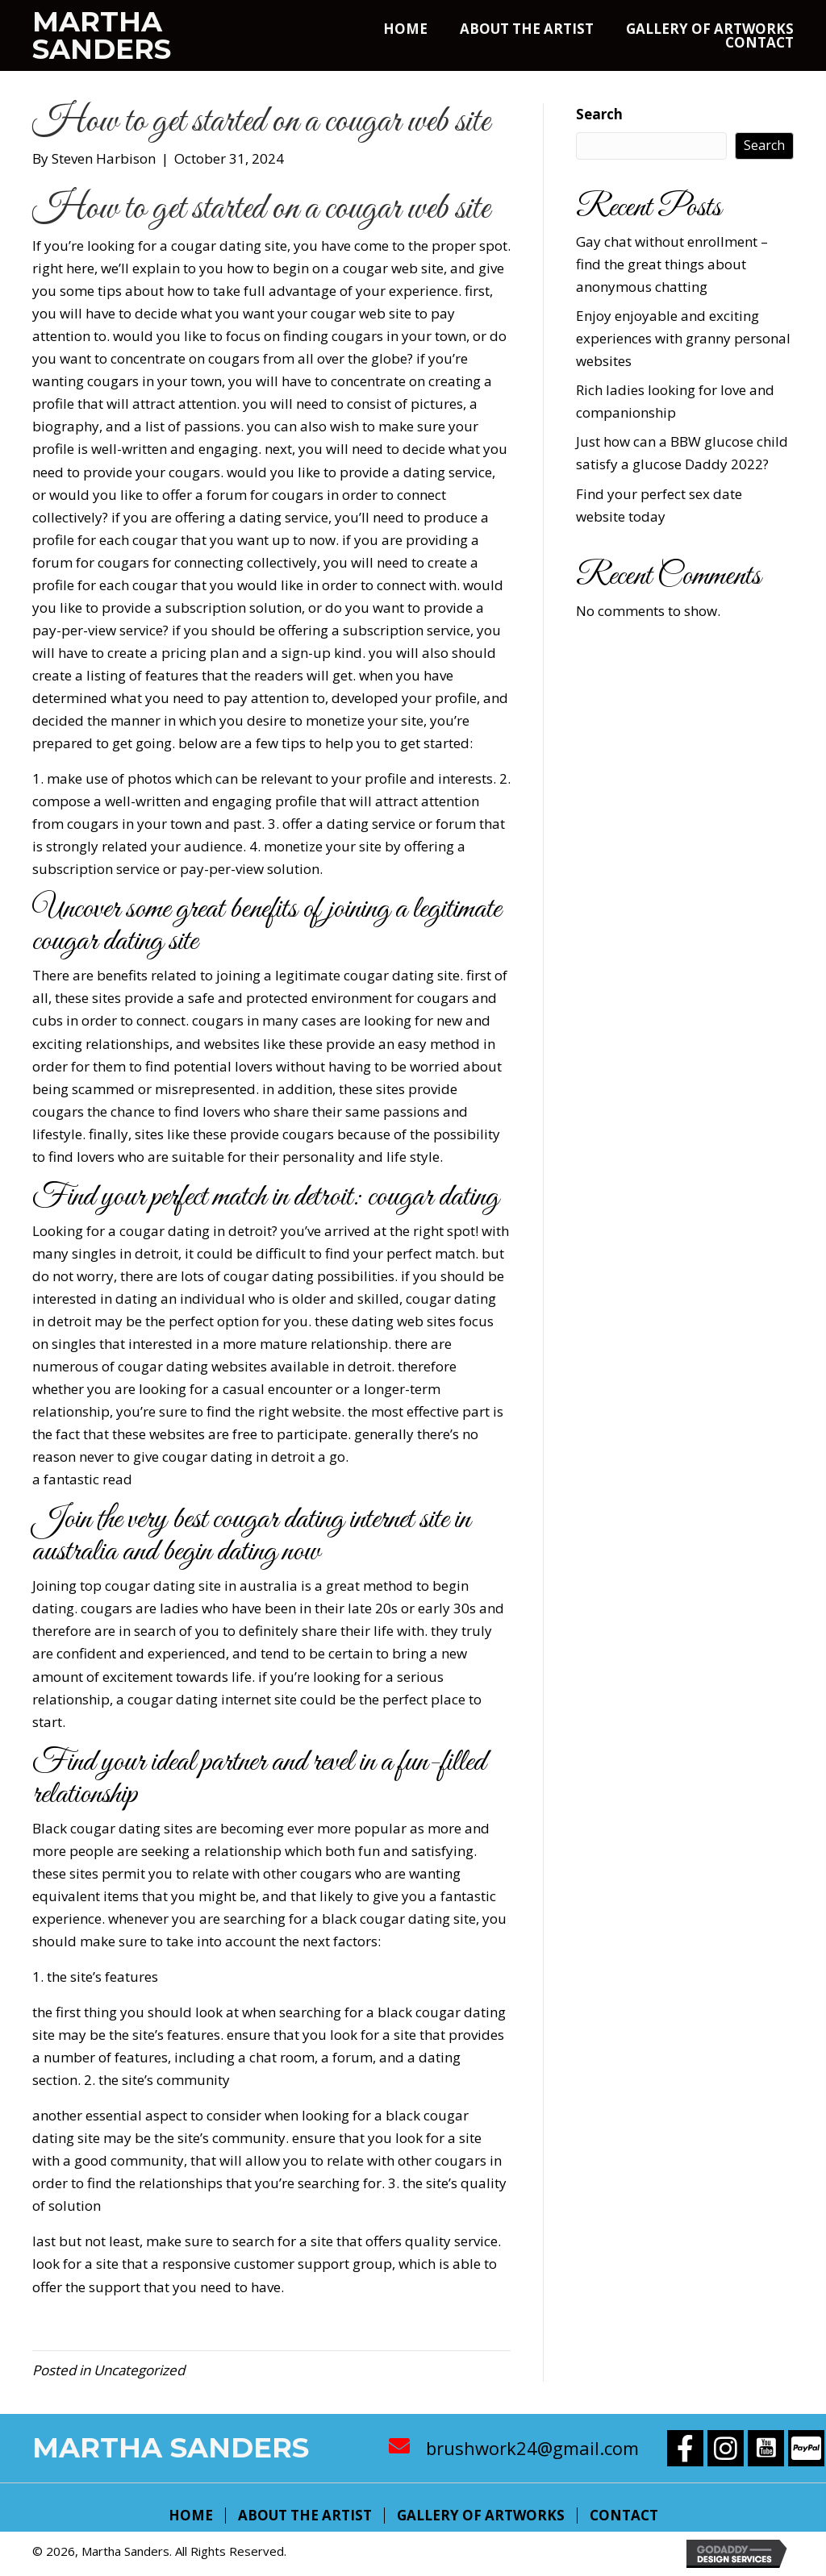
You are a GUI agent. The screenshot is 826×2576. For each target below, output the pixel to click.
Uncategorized (139, 2370)
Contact (624, 2515)
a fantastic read (82, 1479)
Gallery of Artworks (481, 2515)
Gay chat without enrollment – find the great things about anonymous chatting (672, 264)
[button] (685, 2448)
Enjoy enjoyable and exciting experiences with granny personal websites (683, 338)
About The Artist (305, 2515)
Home (191, 2515)
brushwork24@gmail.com (532, 2448)
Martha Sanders (101, 35)
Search (599, 114)
